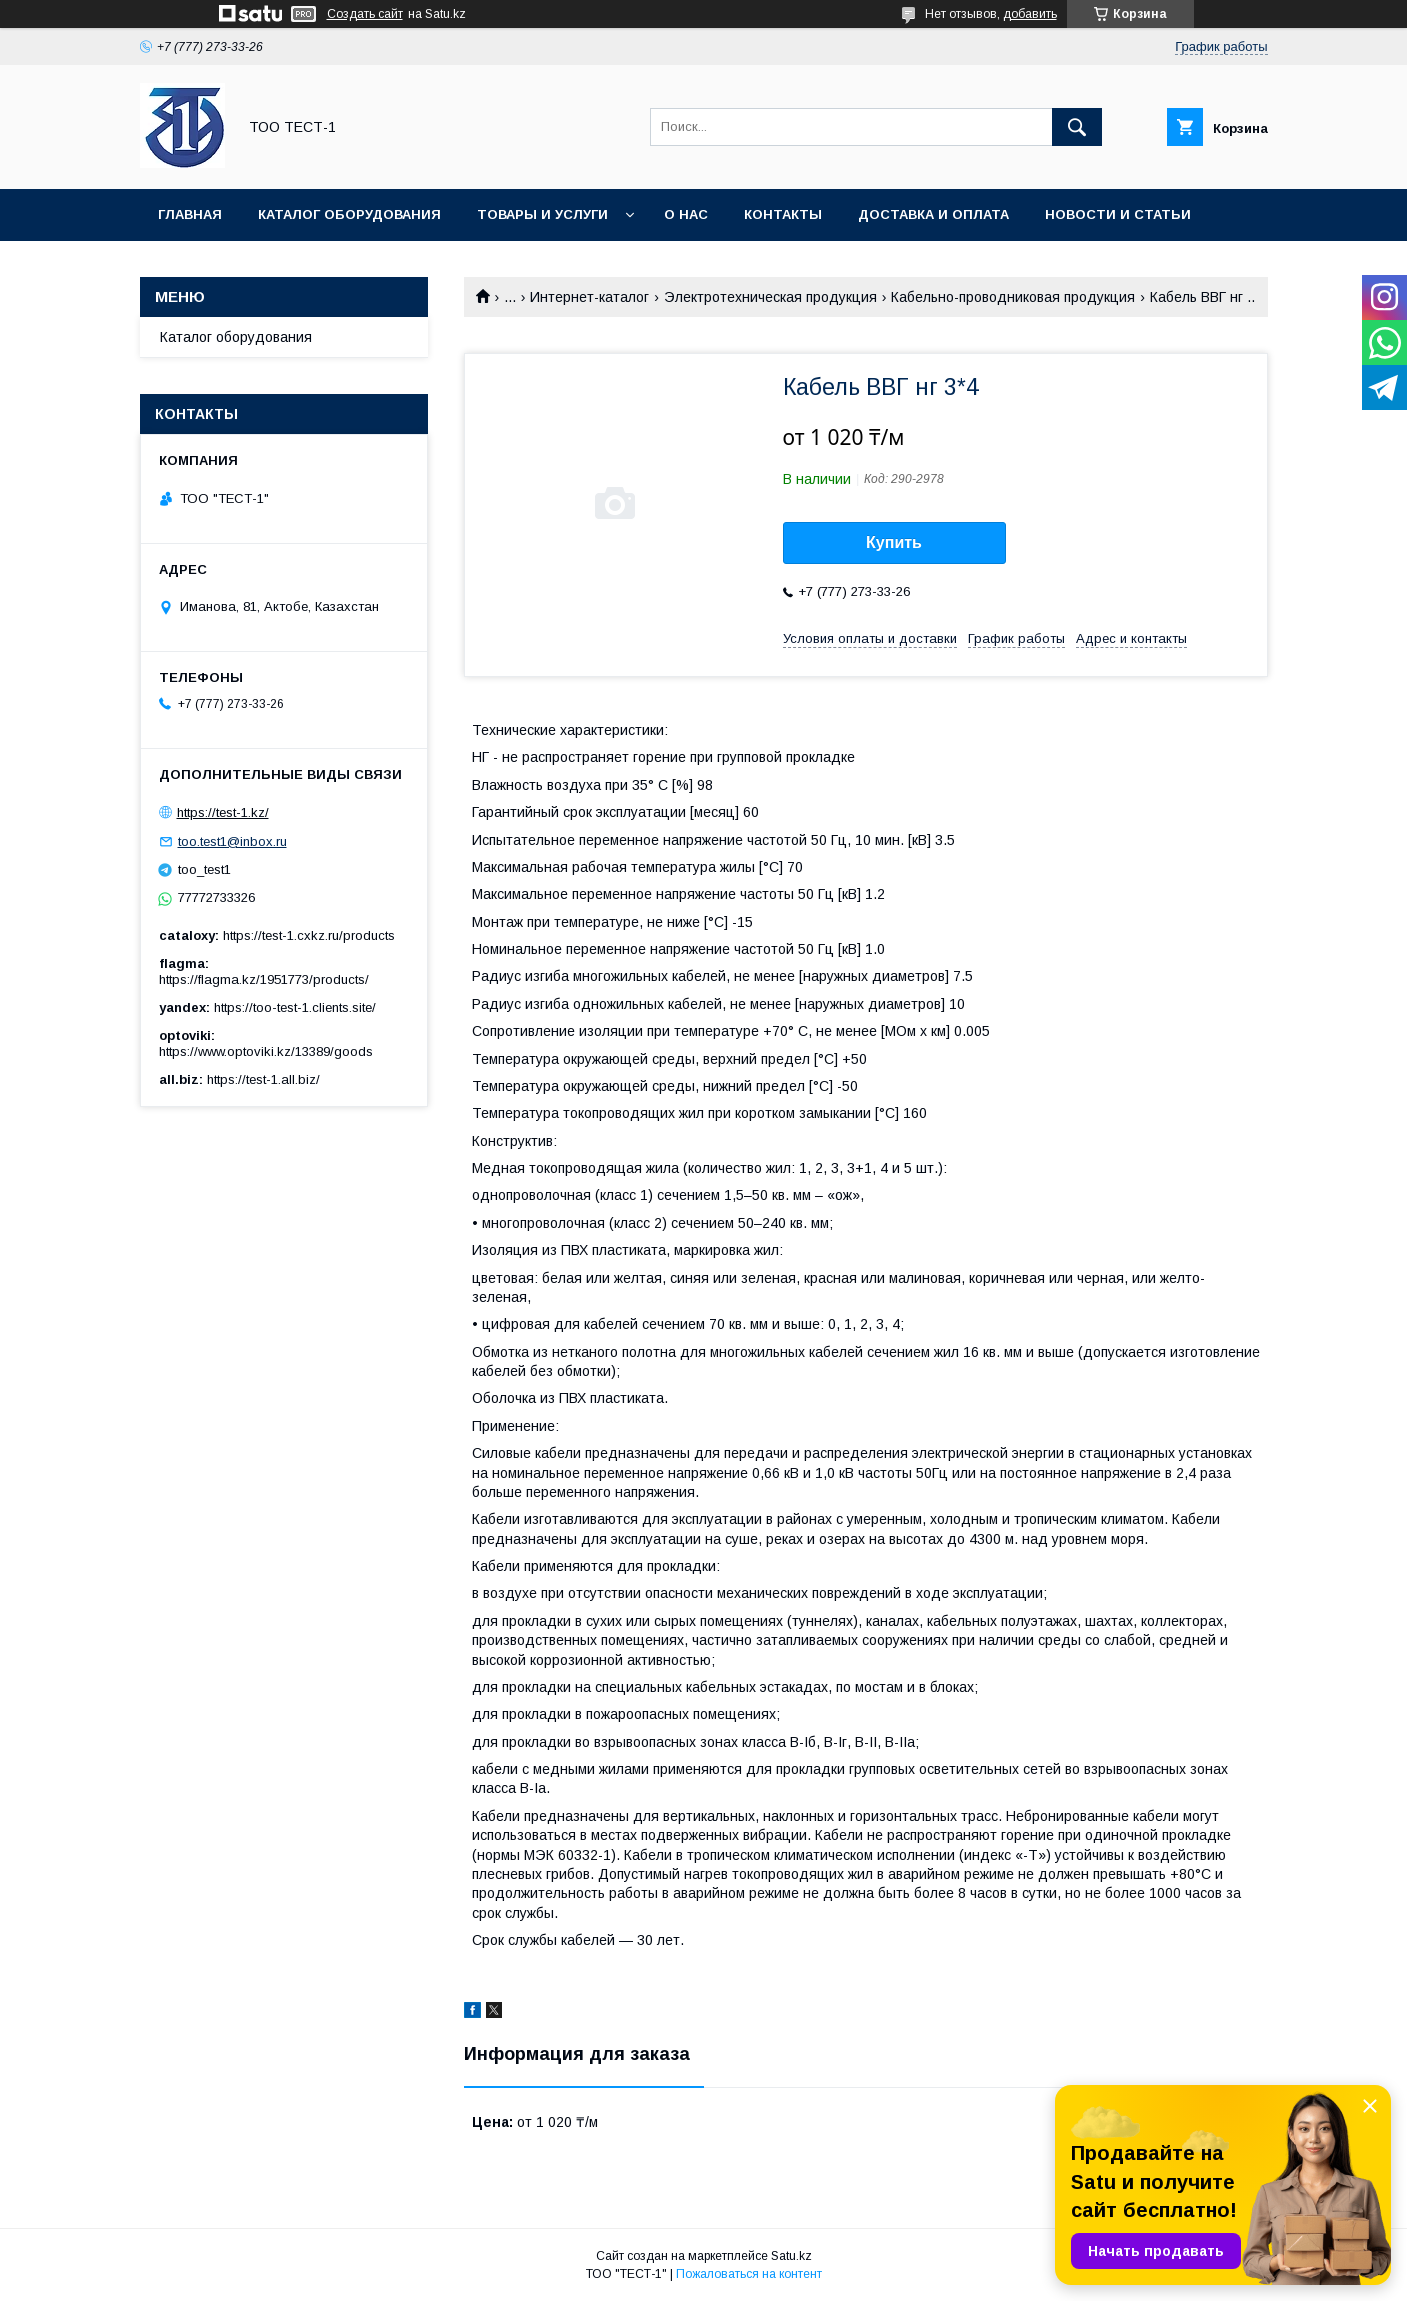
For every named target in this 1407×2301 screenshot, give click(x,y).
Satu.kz (791, 2256)
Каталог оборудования (349, 214)
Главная (190, 214)
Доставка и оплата (933, 214)
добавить (1030, 14)
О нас (686, 214)
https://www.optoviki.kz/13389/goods (266, 1051)
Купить (894, 542)
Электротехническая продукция (770, 297)
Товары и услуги (542, 214)
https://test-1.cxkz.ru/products (309, 935)
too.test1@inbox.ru (232, 841)
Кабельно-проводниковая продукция (1013, 297)
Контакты (783, 214)
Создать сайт (365, 14)
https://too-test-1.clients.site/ (295, 1007)
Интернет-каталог (589, 297)
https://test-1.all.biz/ (263, 1079)
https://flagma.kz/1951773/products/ (264, 979)
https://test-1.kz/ (223, 812)
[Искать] (1077, 127)
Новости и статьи (1118, 214)
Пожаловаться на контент (749, 2274)
